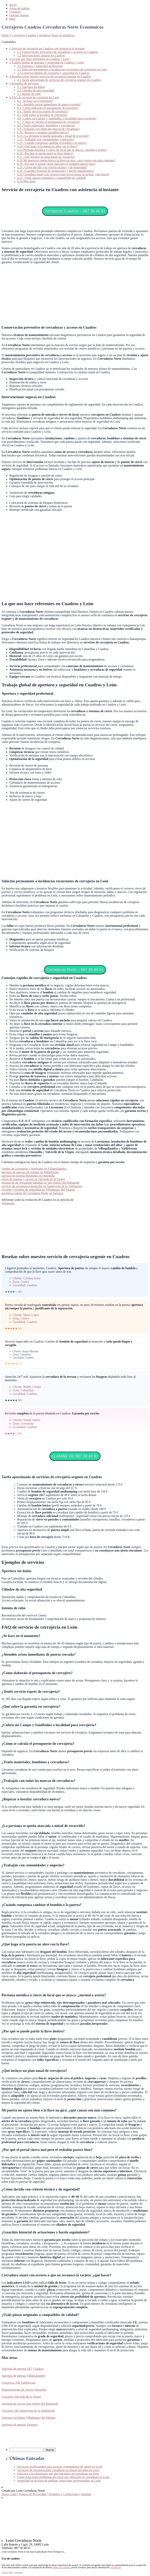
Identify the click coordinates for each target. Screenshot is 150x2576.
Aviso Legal (9, 2494)
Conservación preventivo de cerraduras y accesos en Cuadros (57, 52)
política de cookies (61, 2567)
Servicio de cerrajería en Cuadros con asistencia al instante (47, 48)
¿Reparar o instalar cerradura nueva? (43, 132)
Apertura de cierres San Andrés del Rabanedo (30, 2403)
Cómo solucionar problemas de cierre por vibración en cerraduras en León (63, 2477)
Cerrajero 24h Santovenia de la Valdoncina (28, 2410)
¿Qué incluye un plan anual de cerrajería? (46, 156)
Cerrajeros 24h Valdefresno (19, 2382)
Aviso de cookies (12, 2572)
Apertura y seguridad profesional (40, 66)
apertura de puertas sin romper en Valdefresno (30, 1172)
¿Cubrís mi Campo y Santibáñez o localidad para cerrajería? (57, 118)
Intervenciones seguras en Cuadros (41, 55)
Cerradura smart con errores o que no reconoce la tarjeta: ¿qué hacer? (63, 174)
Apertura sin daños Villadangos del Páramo (28, 2417)
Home (5, 35)
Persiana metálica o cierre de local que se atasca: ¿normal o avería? (62, 149)
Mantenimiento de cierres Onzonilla (24, 2389)
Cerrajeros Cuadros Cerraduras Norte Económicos (43, 35)
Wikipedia (8, 1203)
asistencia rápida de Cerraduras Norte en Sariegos (32, 1193)
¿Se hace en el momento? (35, 101)
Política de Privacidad (32, 2494)
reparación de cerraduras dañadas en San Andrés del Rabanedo (40, 1182)
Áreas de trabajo (19, 8)
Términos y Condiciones (63, 2494)
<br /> (75, 840)
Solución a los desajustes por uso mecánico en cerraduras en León (58, 2473)
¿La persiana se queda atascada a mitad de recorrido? (53, 136)
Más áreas (26, 181)
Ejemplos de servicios (24, 83)
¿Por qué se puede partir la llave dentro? (45, 153)
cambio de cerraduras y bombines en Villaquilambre (34, 1168)
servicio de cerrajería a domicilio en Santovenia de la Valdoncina (42, 1186)
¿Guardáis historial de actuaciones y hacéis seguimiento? (55, 170)
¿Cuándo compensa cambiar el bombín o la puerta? (52, 142)
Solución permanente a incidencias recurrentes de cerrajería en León (62, 69)
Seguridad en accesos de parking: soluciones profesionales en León (59, 2480)
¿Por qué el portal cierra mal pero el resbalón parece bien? (56, 163)
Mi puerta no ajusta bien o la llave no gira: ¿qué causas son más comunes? (66, 160)
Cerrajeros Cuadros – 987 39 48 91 (75, 211)
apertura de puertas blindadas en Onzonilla (28, 1175)
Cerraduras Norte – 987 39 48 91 (75, 970)
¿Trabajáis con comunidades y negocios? (45, 139)
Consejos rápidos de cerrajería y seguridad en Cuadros (53, 73)
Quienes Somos (19, 15)
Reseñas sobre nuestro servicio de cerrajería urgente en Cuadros (50, 76)
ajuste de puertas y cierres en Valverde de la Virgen (33, 1179)
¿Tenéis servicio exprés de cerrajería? (42, 111)
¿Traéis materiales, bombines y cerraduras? (46, 125)
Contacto (15, 11)
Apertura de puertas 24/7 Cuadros (23, 2368)
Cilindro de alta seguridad (35, 90)
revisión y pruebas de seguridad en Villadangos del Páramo (38, 1189)
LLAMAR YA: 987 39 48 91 (75, 1456)
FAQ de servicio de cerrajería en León (34, 97)
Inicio (13, 4)
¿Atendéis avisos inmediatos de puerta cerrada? (49, 104)
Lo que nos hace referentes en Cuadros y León (39, 59)
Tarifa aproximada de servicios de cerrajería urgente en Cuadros (59, 80)
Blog (12, 18)
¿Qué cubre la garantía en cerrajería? (42, 115)
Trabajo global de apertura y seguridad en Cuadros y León (46, 62)
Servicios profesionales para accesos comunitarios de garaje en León (59, 2466)
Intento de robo (29, 94)
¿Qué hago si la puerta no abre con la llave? (47, 146)
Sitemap (86, 2494)
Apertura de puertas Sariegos (20, 2424)
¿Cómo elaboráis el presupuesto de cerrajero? (47, 108)
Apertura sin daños (31, 87)
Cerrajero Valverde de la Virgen (21, 2396)
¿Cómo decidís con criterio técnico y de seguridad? (52, 167)
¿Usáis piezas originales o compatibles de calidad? (51, 177)
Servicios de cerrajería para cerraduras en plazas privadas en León (58, 2470)
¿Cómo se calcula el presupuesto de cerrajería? (48, 122)
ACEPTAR (115, 2567)
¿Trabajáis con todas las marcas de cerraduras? (48, 129)
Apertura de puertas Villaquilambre (23, 2375)
